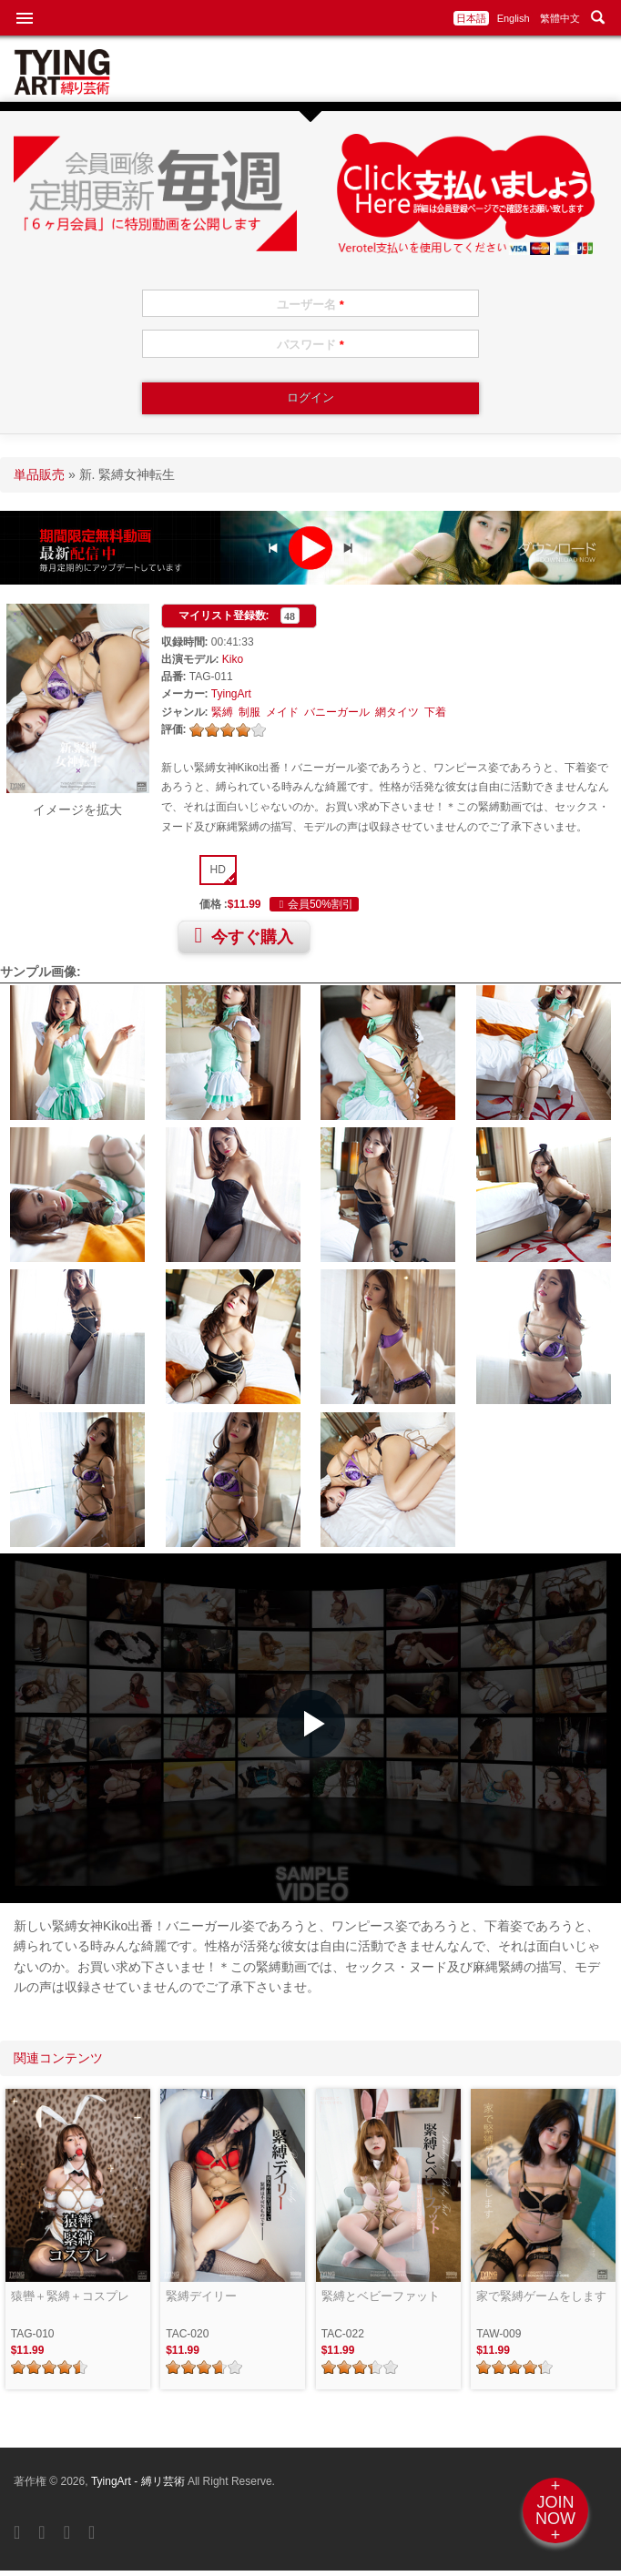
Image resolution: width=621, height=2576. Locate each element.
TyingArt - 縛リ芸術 (139, 2481)
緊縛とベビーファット (380, 2296)
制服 (249, 712)
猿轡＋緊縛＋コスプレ (70, 2296)
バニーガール (337, 712)
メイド (282, 712)
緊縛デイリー (201, 2296)
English (513, 18)
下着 (435, 712)
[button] (311, 1724)
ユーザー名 (310, 304)
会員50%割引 (314, 904)
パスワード (310, 344)
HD (218, 869)
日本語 (471, 18)
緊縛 (222, 712)
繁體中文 (560, 18)
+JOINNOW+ (555, 2510)
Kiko (232, 659)
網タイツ (397, 712)
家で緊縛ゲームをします (541, 2296)
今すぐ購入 (244, 935)
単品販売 (39, 474)
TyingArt (231, 693)
